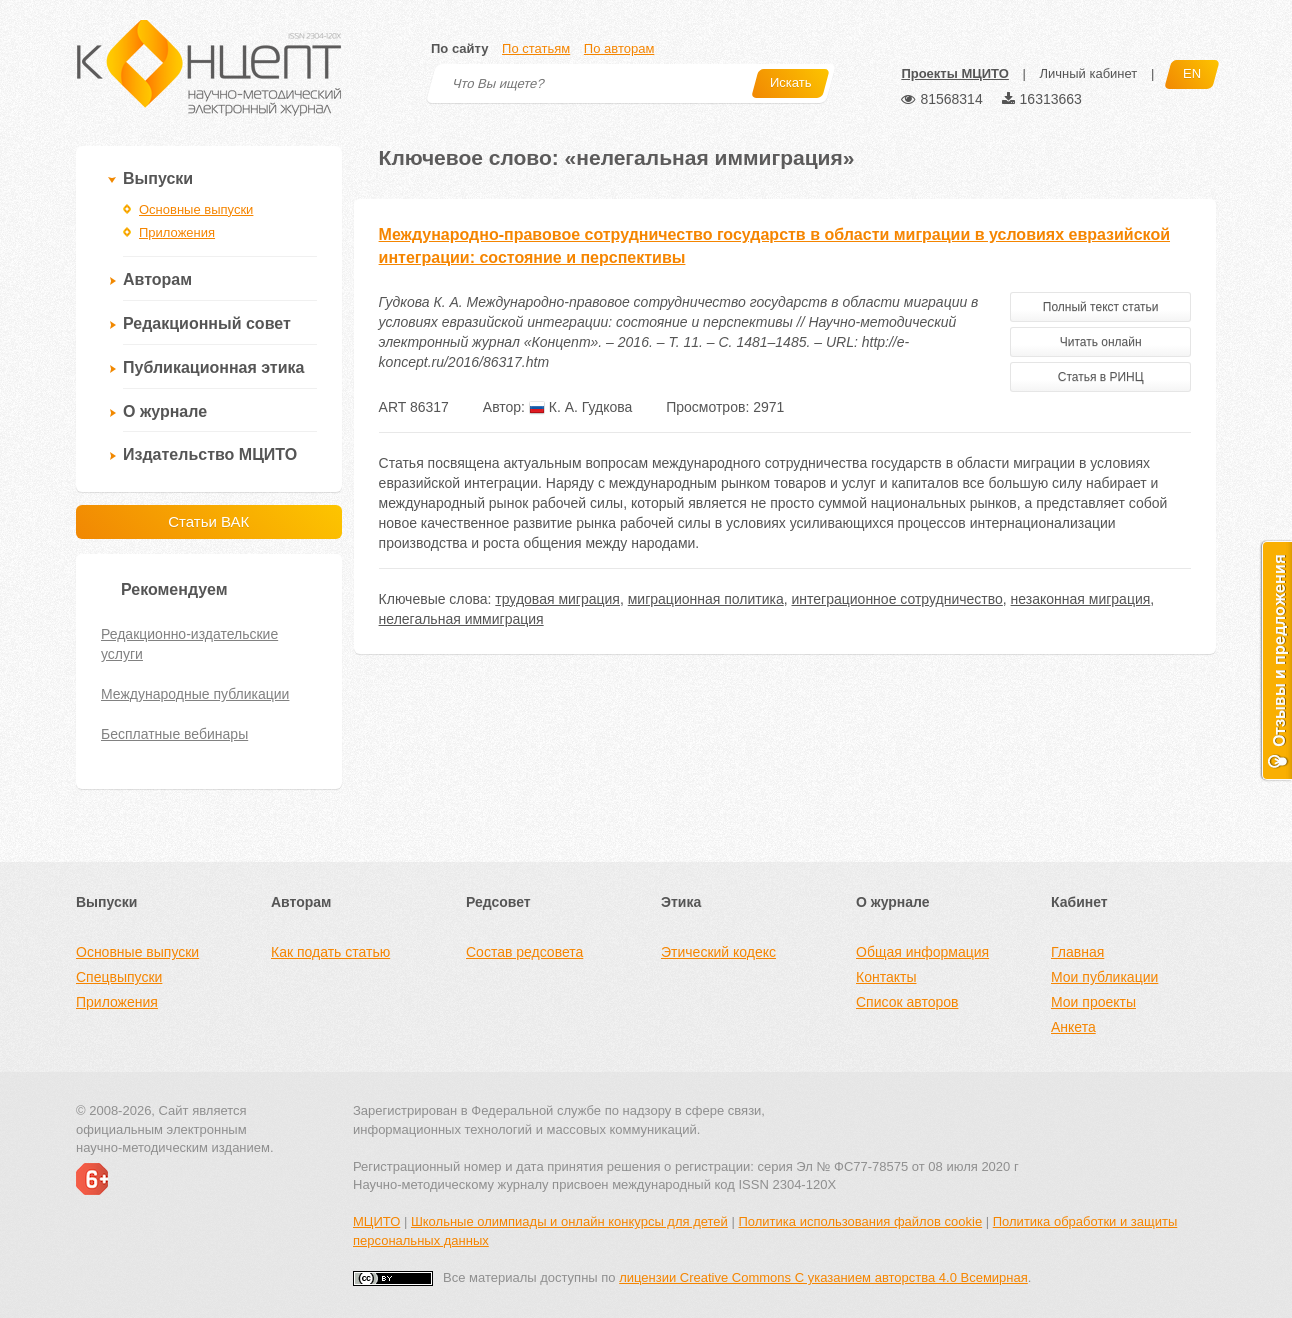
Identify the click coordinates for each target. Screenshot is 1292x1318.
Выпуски (158, 178)
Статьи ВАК (208, 521)
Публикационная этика (213, 367)
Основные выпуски (196, 209)
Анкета (1073, 1027)
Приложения (177, 232)
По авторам (619, 48)
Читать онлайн (1101, 342)
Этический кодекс (718, 952)
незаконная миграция (1081, 599)
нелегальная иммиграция (461, 619)
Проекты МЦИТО (954, 73)
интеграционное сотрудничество (896, 599)
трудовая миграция (557, 599)
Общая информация (922, 952)
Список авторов (907, 1002)
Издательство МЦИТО (210, 454)
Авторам (157, 279)
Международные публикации (195, 694)
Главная (1077, 952)
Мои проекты (1093, 1002)
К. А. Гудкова (580, 407)
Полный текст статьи (1101, 307)
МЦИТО (376, 1221)
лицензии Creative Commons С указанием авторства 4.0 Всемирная (823, 1277)
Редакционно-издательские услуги (189, 644)
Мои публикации (1104, 977)
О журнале (165, 411)
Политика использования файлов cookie (860, 1221)
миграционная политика (706, 599)
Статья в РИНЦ (1101, 377)
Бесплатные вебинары (174, 734)
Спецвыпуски (119, 977)
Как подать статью (330, 952)
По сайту (459, 48)
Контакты (886, 977)
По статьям (536, 48)
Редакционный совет (207, 323)
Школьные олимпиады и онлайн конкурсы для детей (569, 1221)
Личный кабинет (1088, 73)
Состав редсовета (524, 952)
